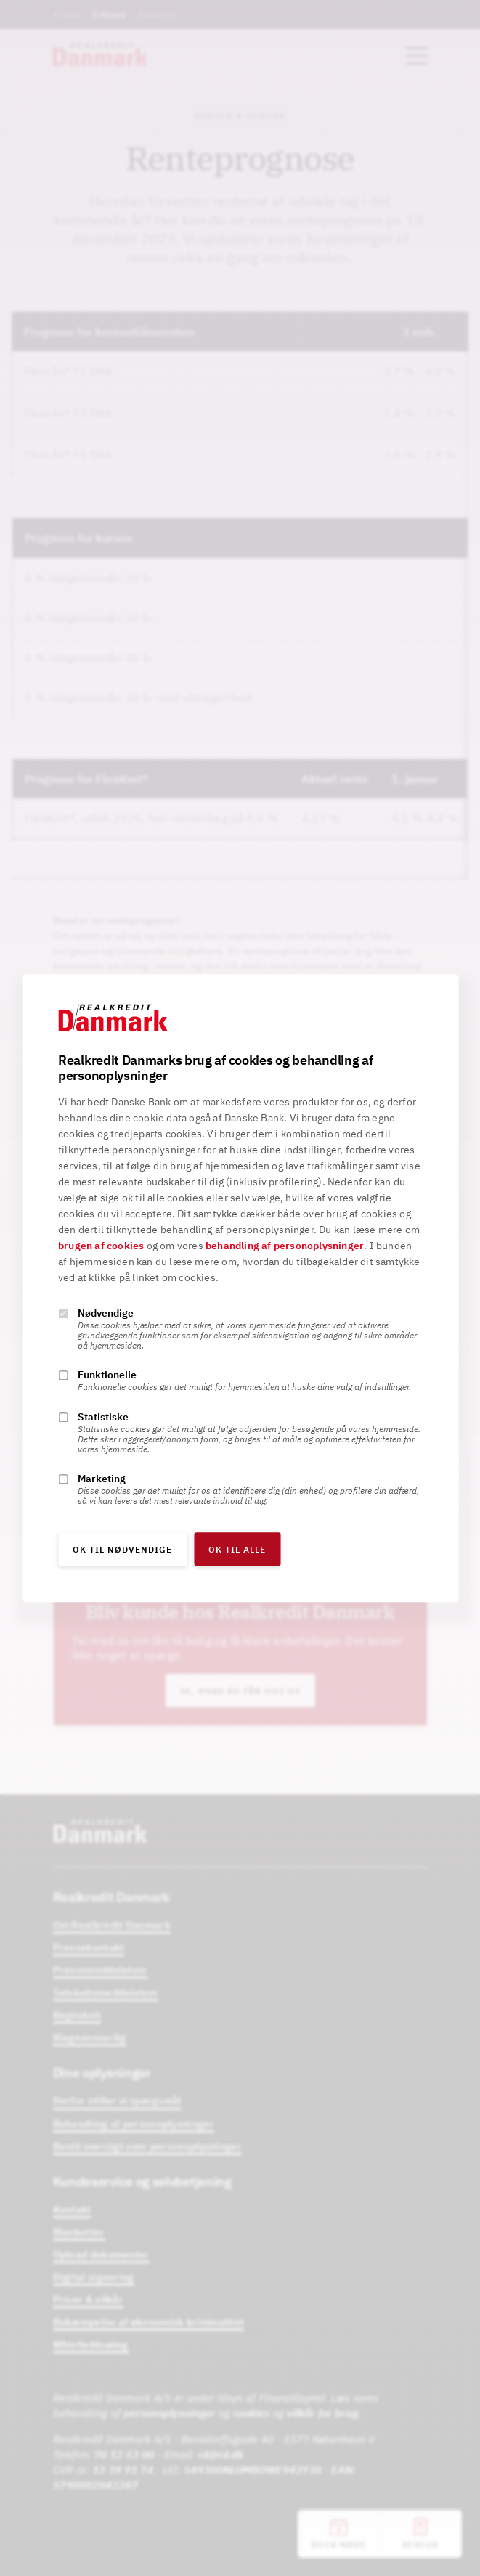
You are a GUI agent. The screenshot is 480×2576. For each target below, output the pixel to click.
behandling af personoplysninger (285, 1245)
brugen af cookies (101, 1245)
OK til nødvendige (122, 1549)
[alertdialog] (240, 1288)
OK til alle (237, 1549)
